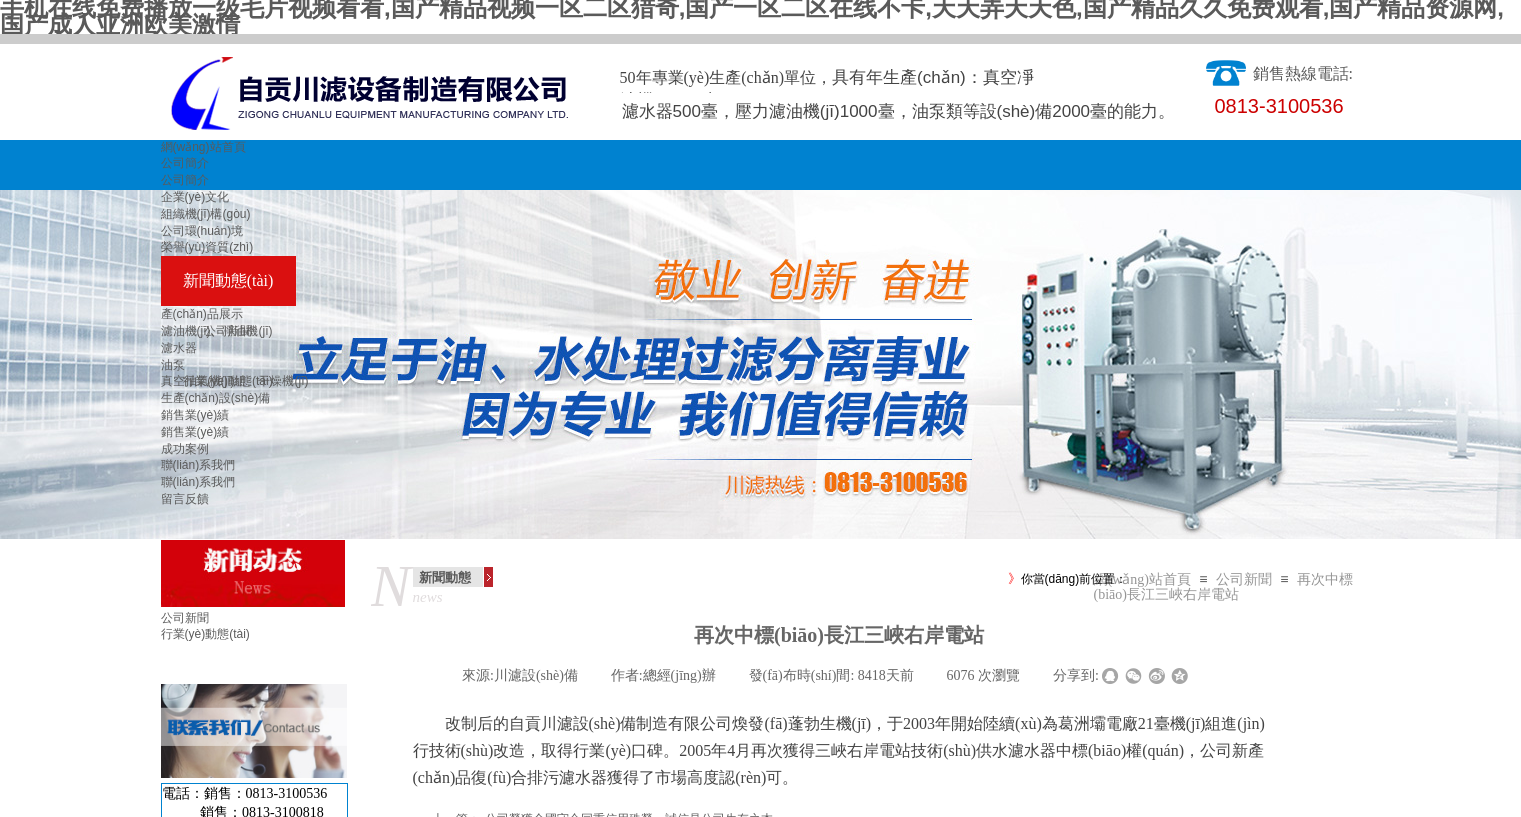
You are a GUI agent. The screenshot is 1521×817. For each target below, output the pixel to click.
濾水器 (179, 348)
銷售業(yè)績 (195, 415)
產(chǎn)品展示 (202, 314)
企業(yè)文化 (195, 197)
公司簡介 (185, 163)
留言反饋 (185, 499)
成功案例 (185, 449)
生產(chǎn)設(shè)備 (216, 398)
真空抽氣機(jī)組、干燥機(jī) (235, 381)
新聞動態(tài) (228, 280)
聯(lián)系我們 (198, 465)
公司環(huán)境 (202, 231)
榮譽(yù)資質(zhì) (207, 247)
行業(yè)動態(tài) (205, 634)
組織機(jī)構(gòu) (206, 214)
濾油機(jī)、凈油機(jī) (217, 331)
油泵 (173, 365)
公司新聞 (1244, 579)
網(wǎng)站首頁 (203, 147)
